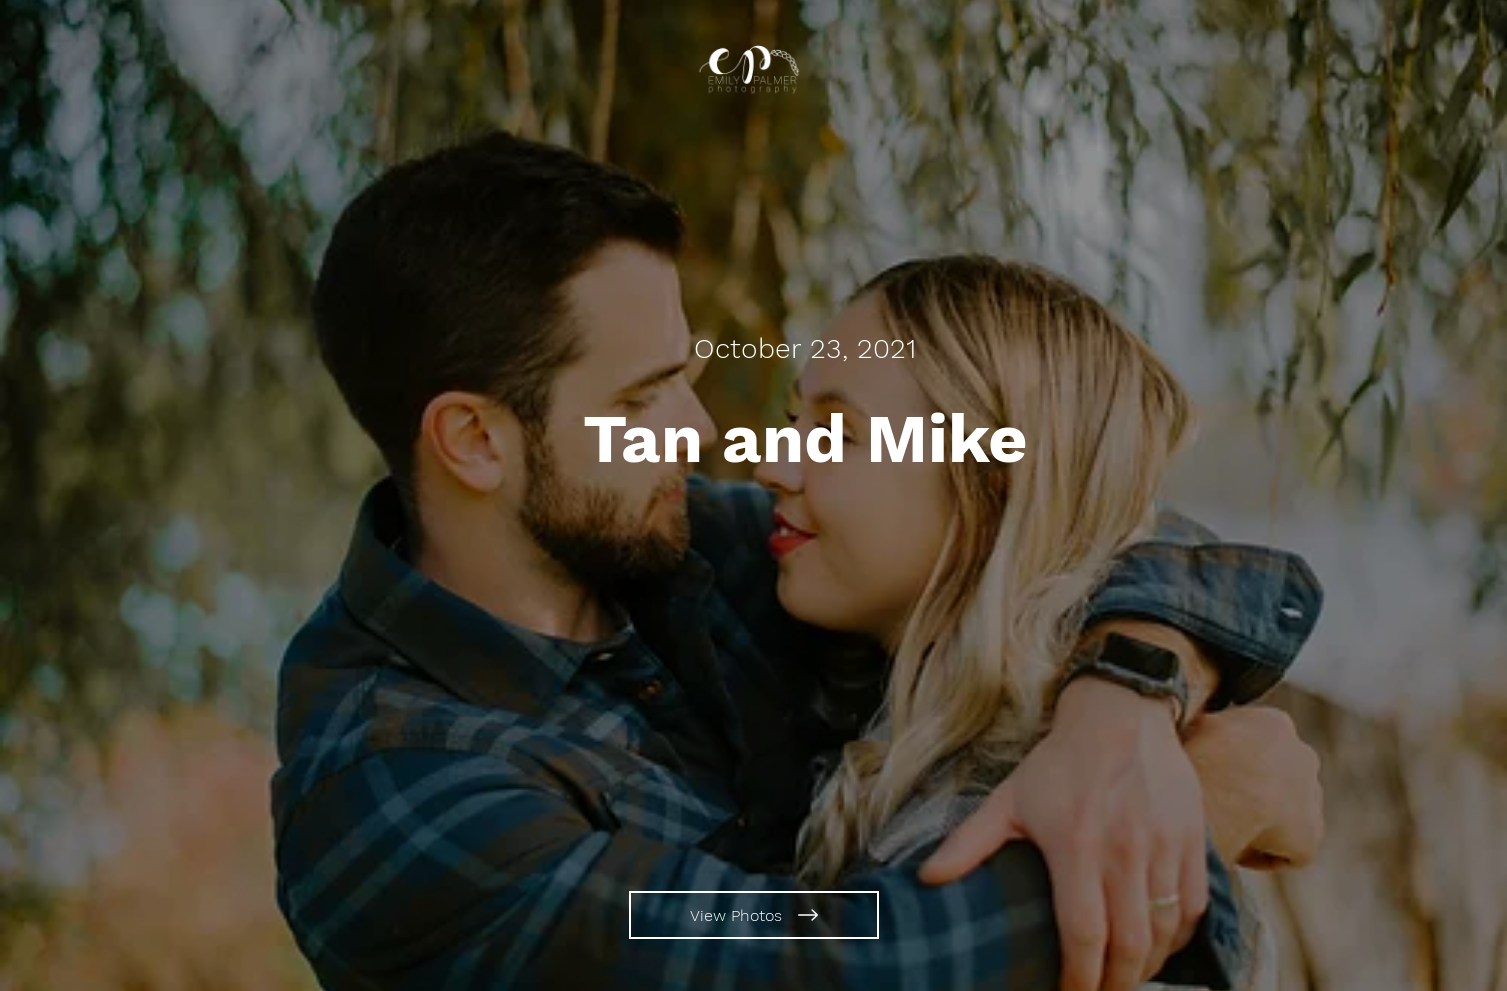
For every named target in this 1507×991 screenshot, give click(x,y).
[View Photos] (754, 915)
